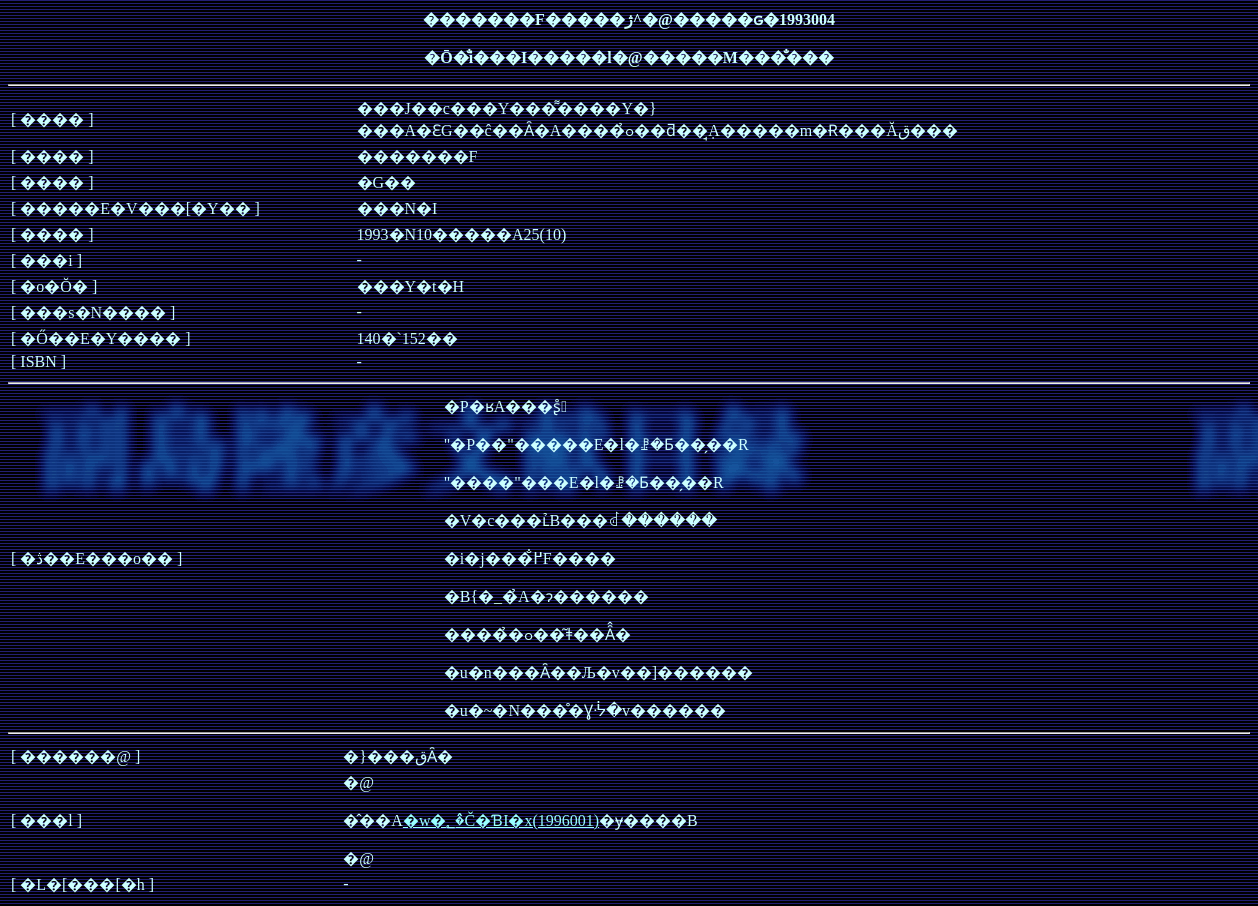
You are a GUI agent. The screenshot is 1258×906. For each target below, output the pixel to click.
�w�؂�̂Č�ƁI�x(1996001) (501, 820)
